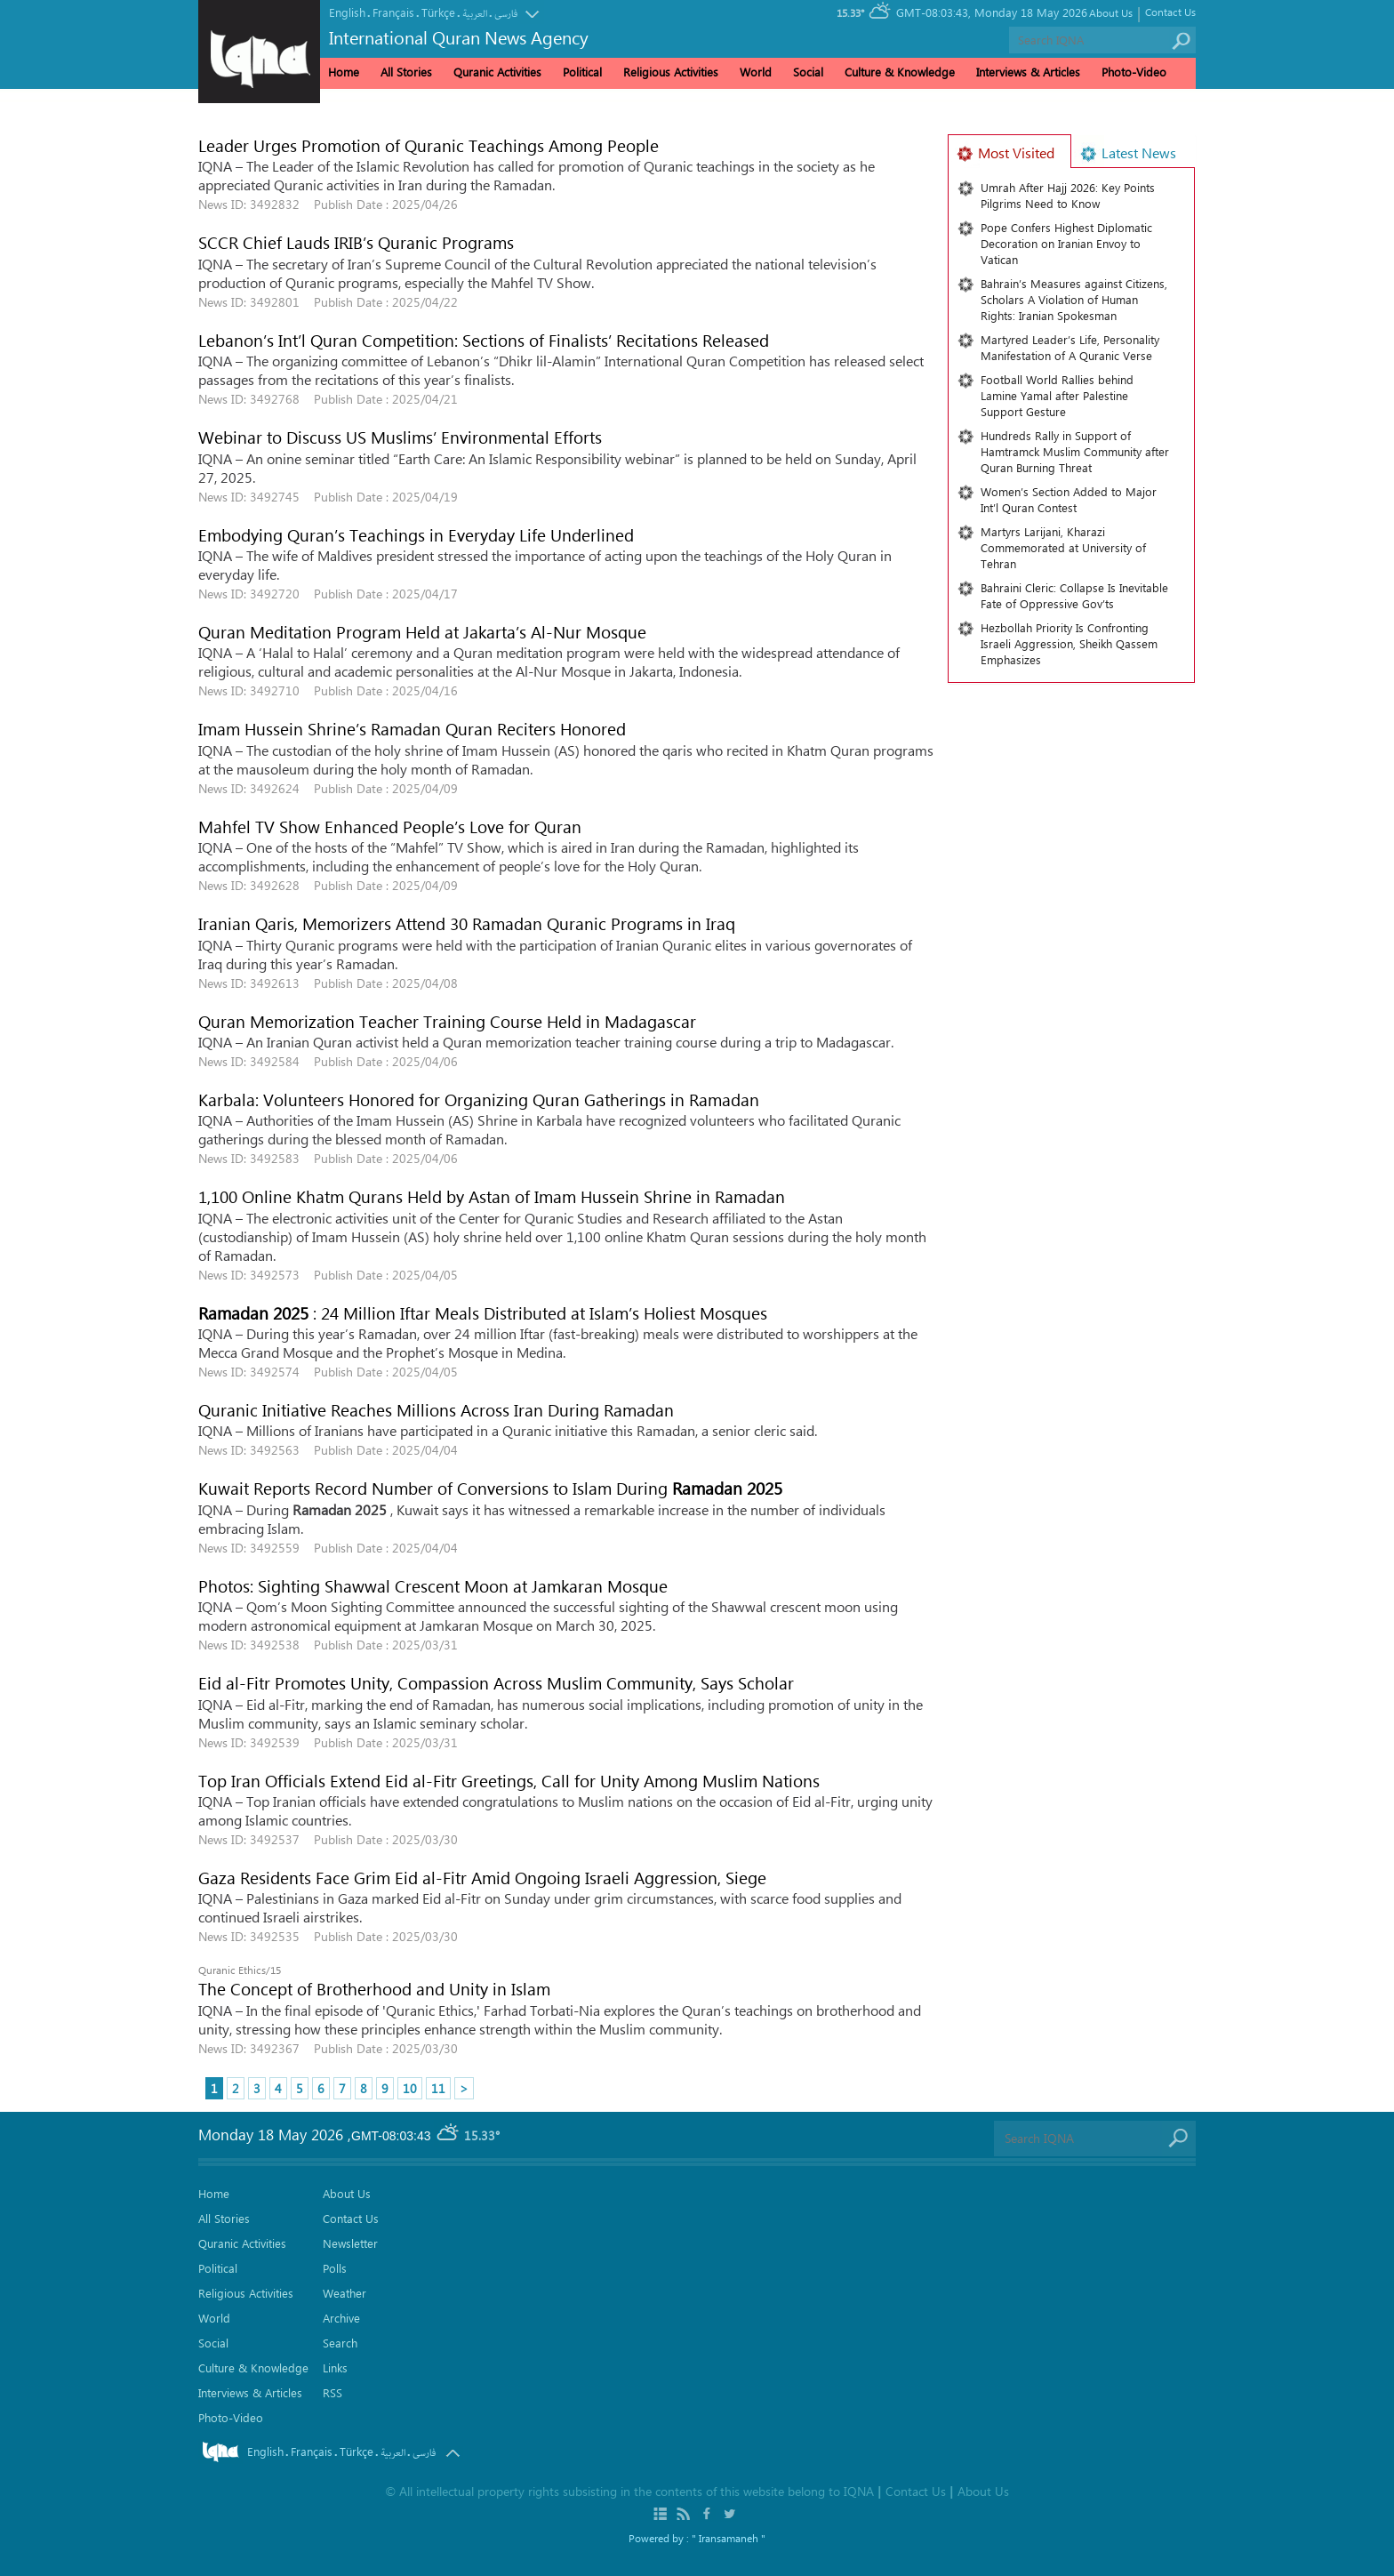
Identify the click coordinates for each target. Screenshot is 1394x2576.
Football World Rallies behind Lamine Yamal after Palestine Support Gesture (1057, 395)
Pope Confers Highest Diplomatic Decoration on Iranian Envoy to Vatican (1066, 243)
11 (438, 2088)
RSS (332, 2392)
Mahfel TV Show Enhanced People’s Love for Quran (394, 826)
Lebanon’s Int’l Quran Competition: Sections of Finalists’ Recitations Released (483, 339)
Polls (335, 2267)
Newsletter (350, 2243)
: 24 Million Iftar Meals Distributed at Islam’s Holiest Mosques (482, 1312)
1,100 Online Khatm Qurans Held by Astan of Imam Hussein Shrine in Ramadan (491, 1196)
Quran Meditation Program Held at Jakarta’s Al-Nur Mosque (422, 631)
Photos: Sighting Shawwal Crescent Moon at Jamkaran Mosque (433, 1585)
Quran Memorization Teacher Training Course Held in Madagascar (447, 1020)
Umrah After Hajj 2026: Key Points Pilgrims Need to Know (1068, 195)
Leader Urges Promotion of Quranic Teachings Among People (428, 144)
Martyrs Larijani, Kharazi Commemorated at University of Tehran (1063, 547)
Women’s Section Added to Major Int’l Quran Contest (1069, 499)
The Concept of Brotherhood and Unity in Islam (374, 1988)
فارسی (505, 13)
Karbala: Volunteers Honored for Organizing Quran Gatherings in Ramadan (478, 1099)
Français (393, 12)
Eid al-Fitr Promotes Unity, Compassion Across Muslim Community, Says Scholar (496, 1682)
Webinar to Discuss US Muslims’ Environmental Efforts (406, 436)
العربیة (474, 13)
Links (335, 2367)
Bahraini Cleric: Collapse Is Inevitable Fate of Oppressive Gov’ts (1074, 595)
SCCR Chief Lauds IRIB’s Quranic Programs (356, 241)
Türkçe (438, 12)
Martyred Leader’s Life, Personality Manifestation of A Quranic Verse (1070, 347)
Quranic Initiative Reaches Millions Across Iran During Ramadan (436, 1409)
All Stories (406, 71)
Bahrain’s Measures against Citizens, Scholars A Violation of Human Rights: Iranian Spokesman (1074, 299)
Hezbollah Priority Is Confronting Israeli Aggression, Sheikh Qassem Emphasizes (1069, 643)
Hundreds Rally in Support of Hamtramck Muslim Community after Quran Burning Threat (1075, 451)
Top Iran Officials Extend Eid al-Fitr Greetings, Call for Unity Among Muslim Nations (509, 1780)
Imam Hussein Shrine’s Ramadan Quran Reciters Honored (412, 728)
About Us (1111, 12)
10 (410, 2088)
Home (343, 71)
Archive (341, 2317)
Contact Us (1170, 11)
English (347, 12)
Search (340, 2342)
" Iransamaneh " (728, 2538)
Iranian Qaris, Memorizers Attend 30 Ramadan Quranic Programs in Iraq (466, 923)
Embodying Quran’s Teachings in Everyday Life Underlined (416, 534)
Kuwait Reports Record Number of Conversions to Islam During (490, 1487)
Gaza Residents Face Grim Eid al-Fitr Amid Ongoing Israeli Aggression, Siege (482, 1877)
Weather (344, 2292)
